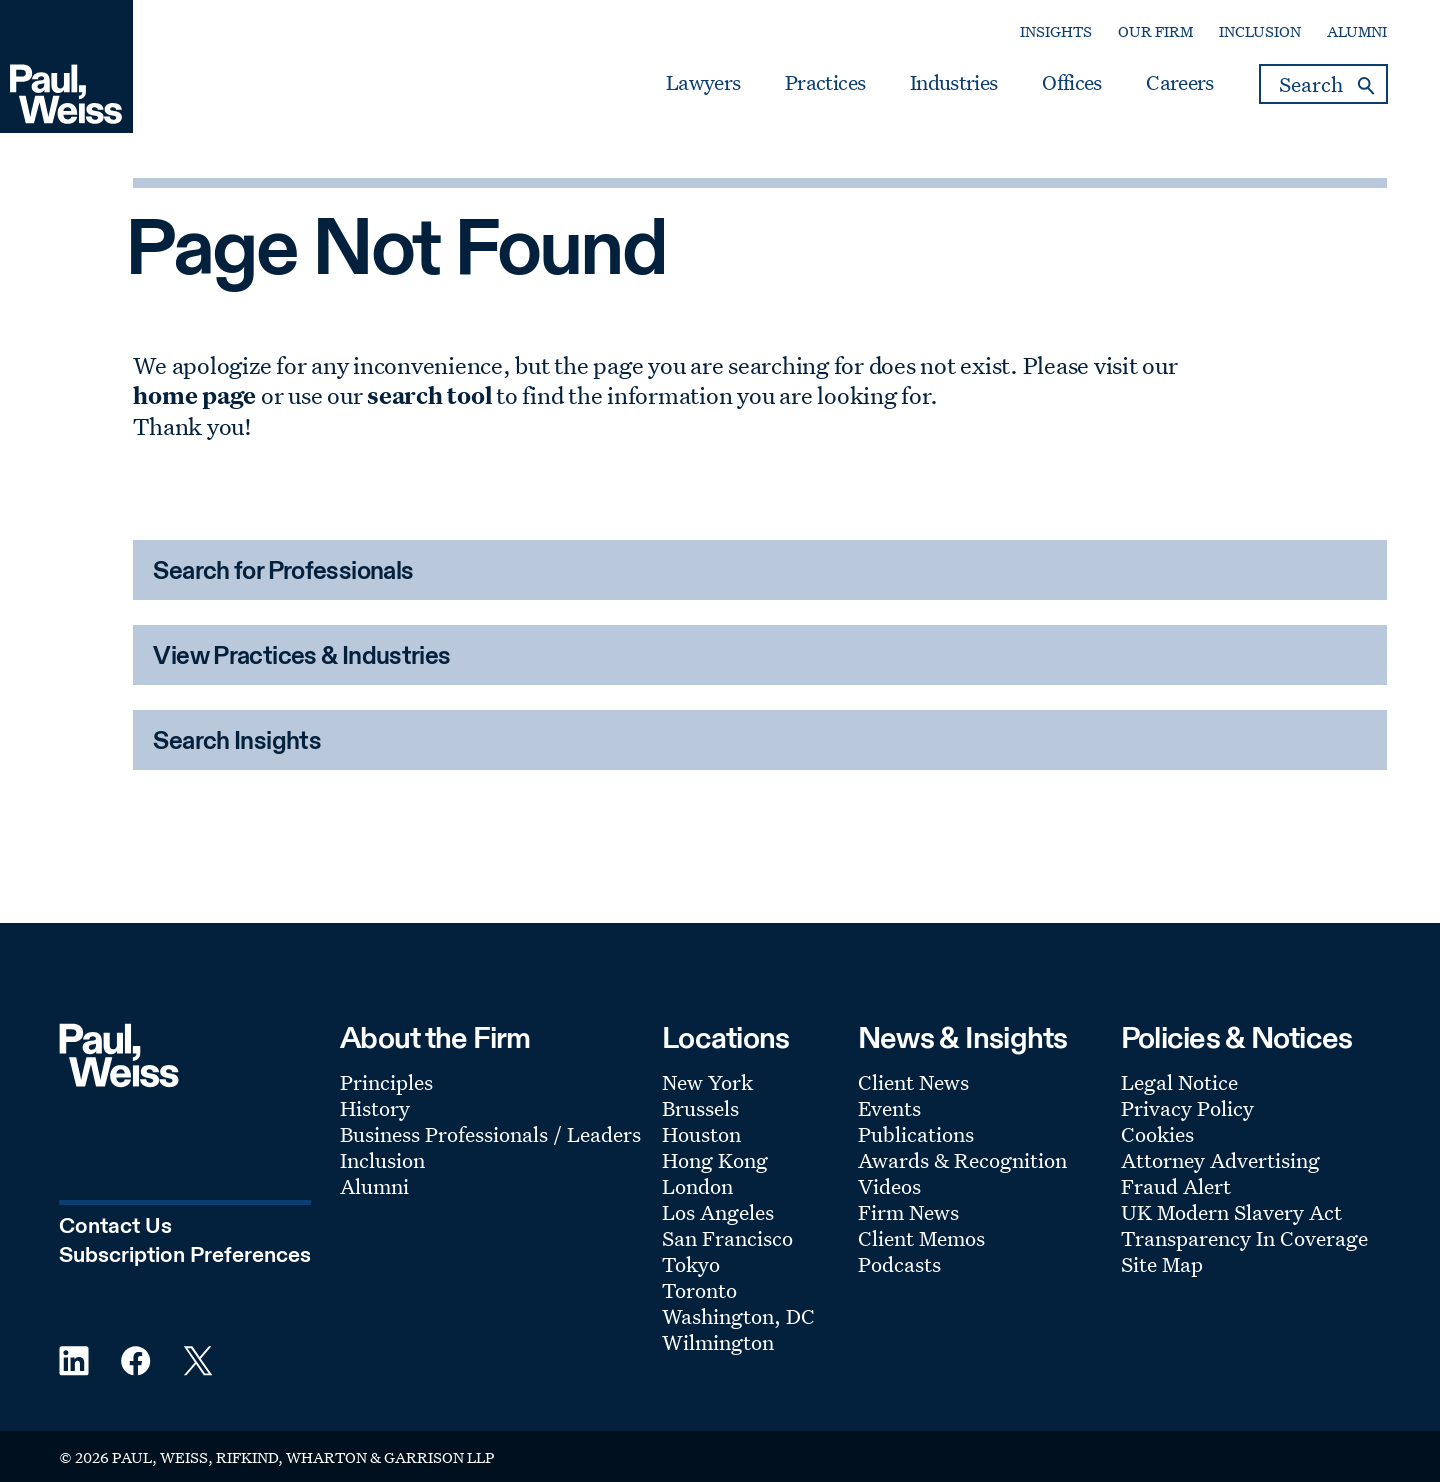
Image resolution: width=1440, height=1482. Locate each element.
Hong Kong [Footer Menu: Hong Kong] (715, 1160)
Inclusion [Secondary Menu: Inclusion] (1260, 31)
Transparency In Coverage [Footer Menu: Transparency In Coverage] (1244, 1238)
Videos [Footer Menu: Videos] (889, 1186)
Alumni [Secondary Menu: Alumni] (1357, 31)
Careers (1179, 83)
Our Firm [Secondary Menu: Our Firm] (1155, 31)
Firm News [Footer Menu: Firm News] (908, 1212)
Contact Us (115, 1227)
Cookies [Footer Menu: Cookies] (1157, 1134)
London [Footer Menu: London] (697, 1186)
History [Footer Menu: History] (375, 1108)
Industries (953, 83)
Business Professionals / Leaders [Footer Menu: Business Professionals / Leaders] (490, 1134)
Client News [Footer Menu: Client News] (913, 1082)
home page (194, 395)
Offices (1071, 83)
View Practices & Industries (301, 657)
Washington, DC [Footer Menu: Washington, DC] (738, 1316)
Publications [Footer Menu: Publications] (916, 1134)
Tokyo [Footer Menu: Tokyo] (691, 1264)
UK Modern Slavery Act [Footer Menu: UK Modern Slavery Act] (1231, 1212)
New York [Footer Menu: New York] (707, 1082)
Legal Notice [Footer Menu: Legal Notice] (1179, 1082)
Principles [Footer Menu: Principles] (386, 1082)
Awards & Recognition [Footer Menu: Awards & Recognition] (962, 1160)
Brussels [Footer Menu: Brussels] (700, 1108)
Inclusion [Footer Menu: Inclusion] (382, 1160)
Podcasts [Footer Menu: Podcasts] (899, 1264)
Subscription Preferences (185, 1256)
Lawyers (703, 83)
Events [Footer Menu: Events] (889, 1108)
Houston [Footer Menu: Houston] (701, 1134)
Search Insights (237, 742)
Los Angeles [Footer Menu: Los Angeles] (718, 1212)
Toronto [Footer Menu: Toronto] (699, 1290)
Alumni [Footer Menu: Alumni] (374, 1186)
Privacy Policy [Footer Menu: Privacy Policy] (1187, 1108)
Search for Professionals (283, 572)
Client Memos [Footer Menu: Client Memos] (921, 1238)
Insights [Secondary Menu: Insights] (1056, 31)
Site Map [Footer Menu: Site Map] (1162, 1264)
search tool (429, 395)
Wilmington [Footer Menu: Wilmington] (718, 1342)
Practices (825, 83)
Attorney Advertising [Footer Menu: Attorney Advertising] (1220, 1160)
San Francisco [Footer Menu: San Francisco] (727, 1238)
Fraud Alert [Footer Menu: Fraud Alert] (1176, 1186)
